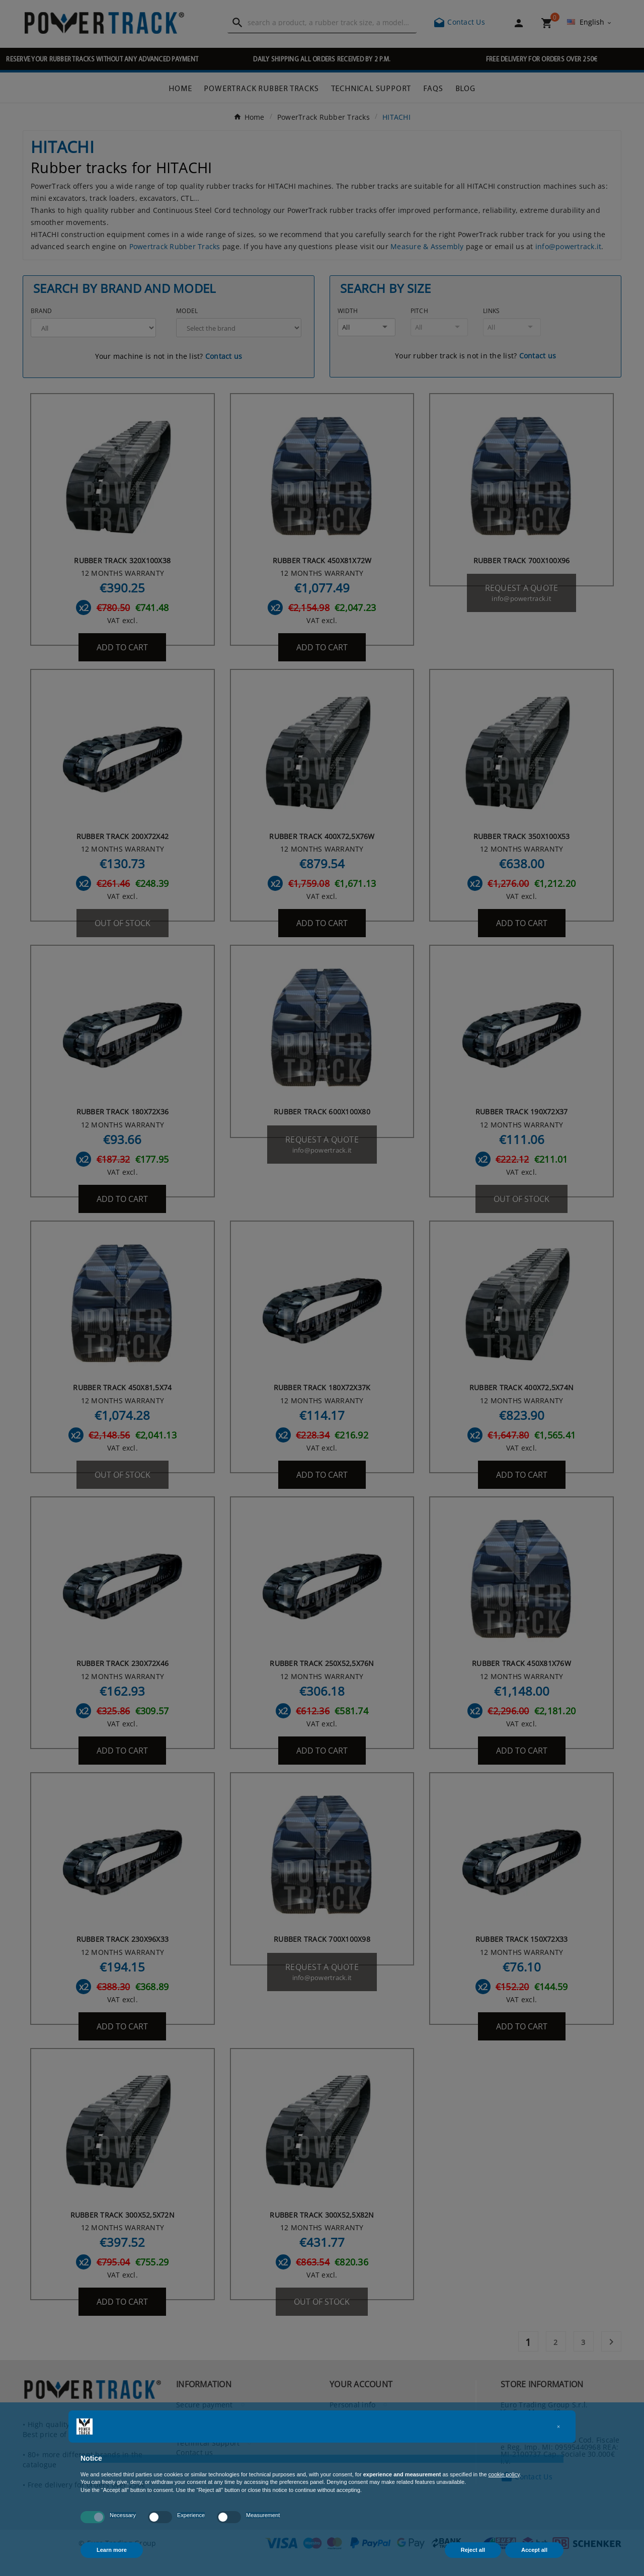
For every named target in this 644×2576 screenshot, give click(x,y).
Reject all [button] (473, 2550)
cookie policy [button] (504, 2474)
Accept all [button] (534, 2550)
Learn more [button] (112, 2550)
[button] (558, 2426)
